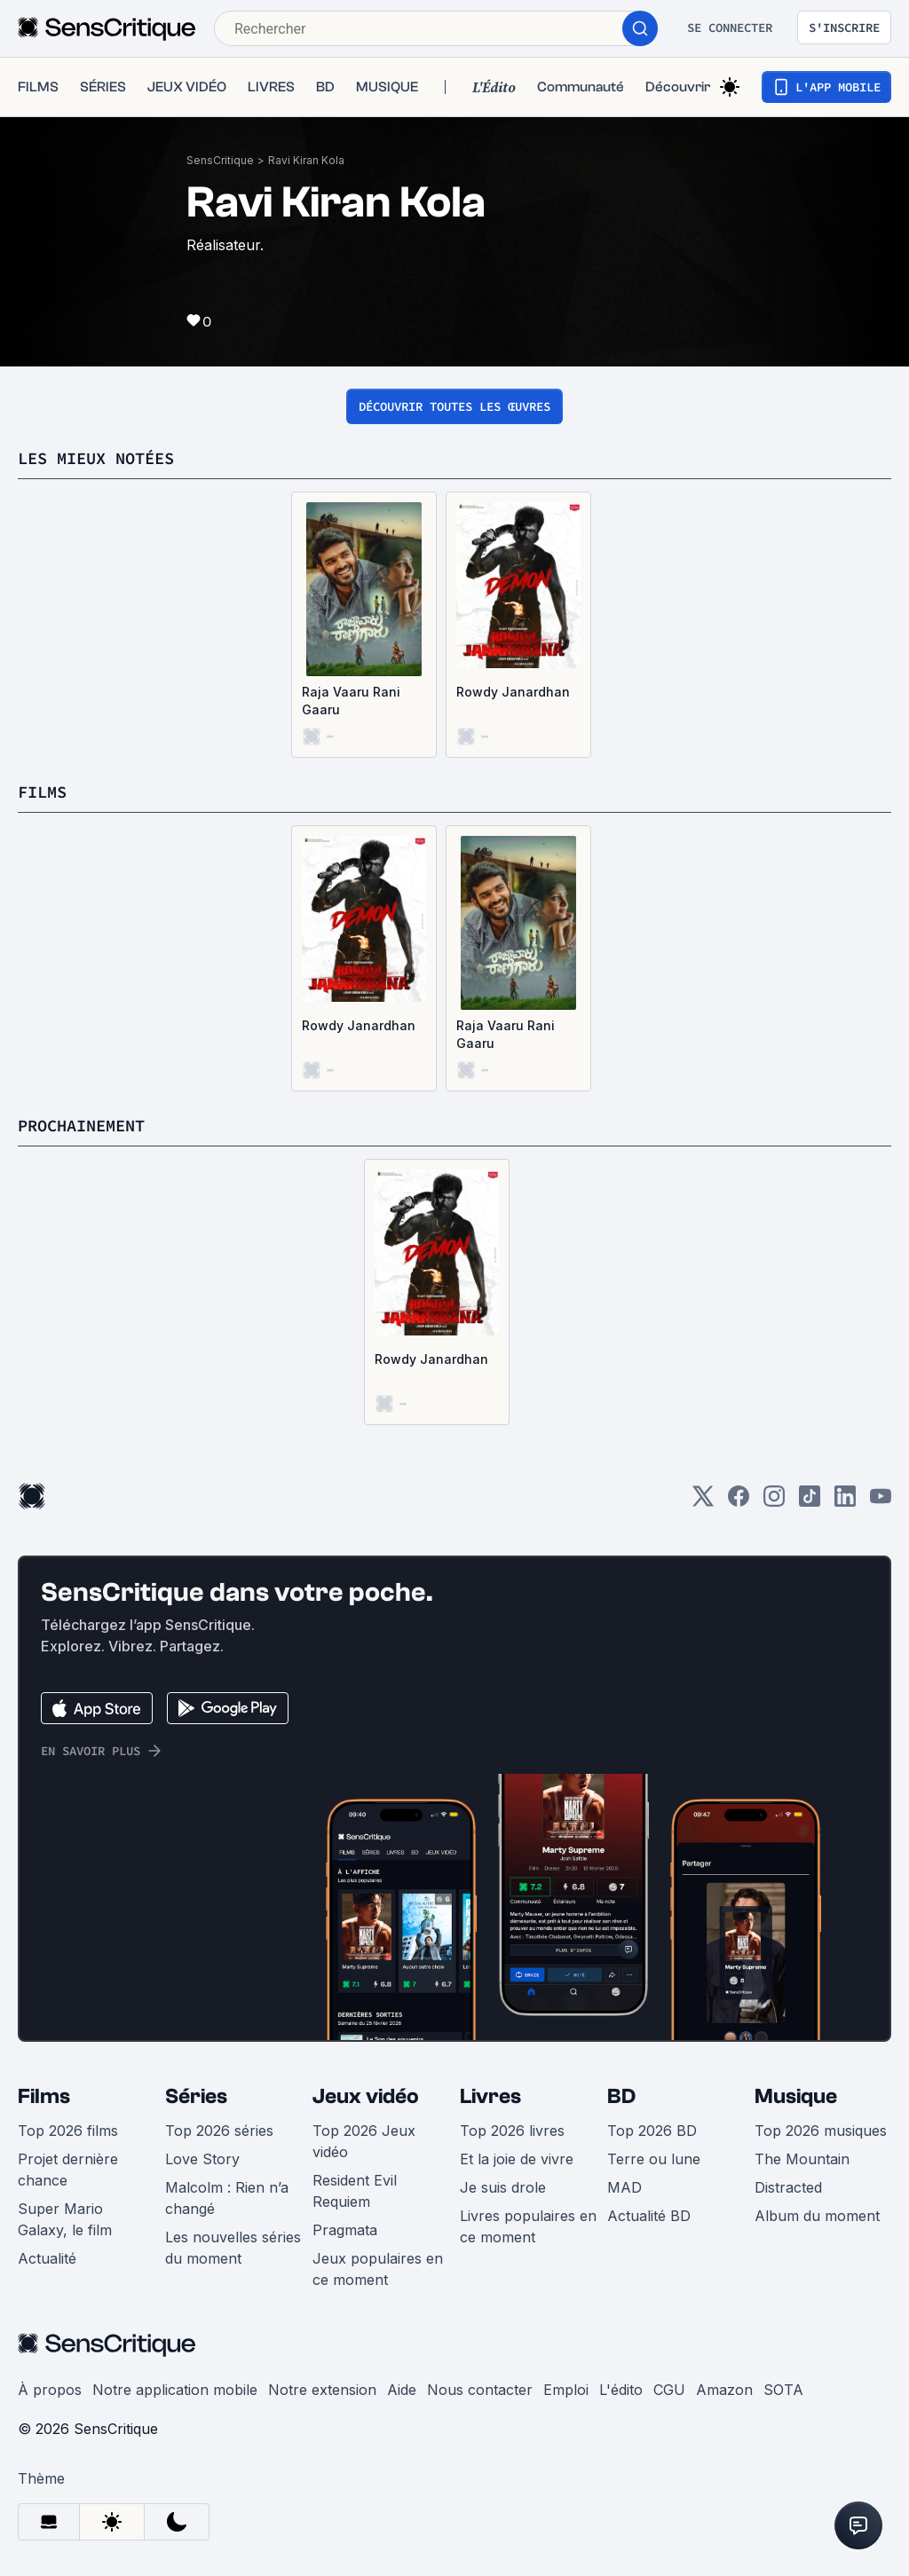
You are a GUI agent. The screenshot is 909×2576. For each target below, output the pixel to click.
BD (621, 2096)
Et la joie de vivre (516, 2159)
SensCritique (220, 160)
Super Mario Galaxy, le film (65, 2219)
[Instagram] (774, 1501)
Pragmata (344, 2230)
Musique (796, 2096)
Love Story (202, 2159)
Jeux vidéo (365, 2096)
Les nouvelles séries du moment (233, 2247)
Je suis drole (503, 2187)
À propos (50, 2390)
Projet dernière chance (68, 2169)
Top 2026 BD (652, 2130)
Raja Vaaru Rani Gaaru (351, 700)
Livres (490, 2096)
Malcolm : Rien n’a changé (227, 2198)
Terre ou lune (653, 2159)
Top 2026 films (68, 2130)
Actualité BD (649, 2216)
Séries (196, 2096)
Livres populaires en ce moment (528, 2226)
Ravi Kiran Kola (306, 160)
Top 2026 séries (219, 2130)
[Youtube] (880, 1501)
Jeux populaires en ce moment (377, 2268)
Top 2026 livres (512, 2130)
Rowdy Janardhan (513, 691)
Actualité (47, 2258)
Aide (401, 2390)
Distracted (788, 2187)
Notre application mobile (174, 2390)
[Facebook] (738, 1501)
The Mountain (802, 2159)
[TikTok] (809, 1501)
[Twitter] (703, 1501)
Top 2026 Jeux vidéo (363, 2141)
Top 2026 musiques (821, 2130)
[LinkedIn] (845, 1501)
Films (44, 2096)
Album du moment (817, 2216)
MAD (624, 2187)
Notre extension (322, 2390)
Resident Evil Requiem (354, 2190)
